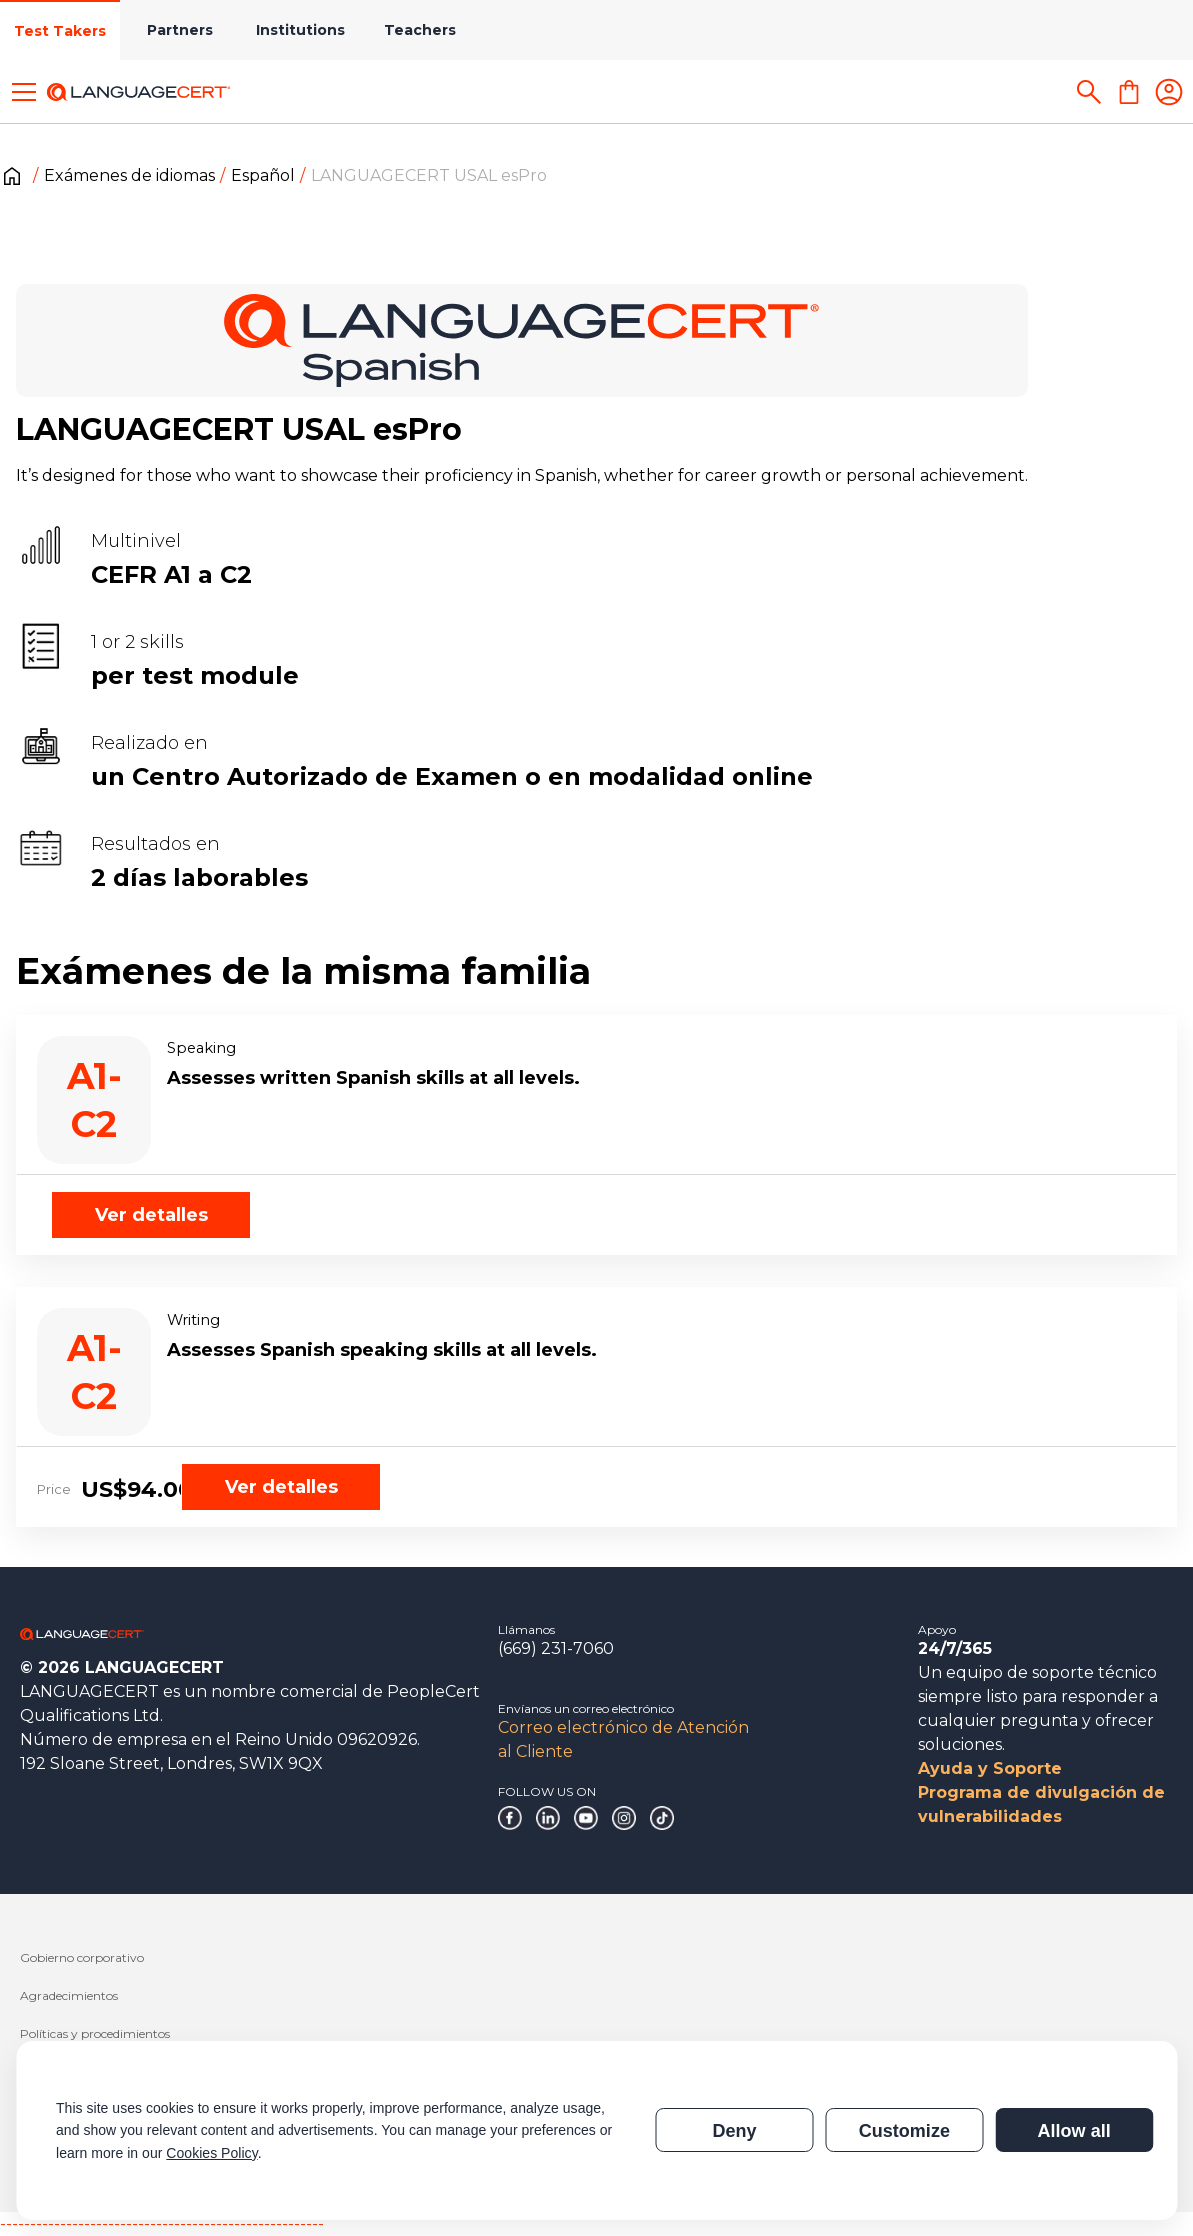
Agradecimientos (69, 1995)
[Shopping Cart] (1129, 92)
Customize (904, 2131)
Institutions (300, 30)
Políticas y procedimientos (95, 2033)
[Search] (1089, 92)
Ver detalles (151, 1215)
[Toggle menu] (24, 92)
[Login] (1169, 92)
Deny (734, 2131)
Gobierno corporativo (82, 1957)
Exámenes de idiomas (129, 175)
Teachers (420, 30)
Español (263, 175)
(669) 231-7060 (556, 1648)
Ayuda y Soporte (990, 1768)
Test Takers (60, 31)
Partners (180, 30)
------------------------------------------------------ (162, 2223)
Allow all (1073, 2131)
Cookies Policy (211, 2153)
